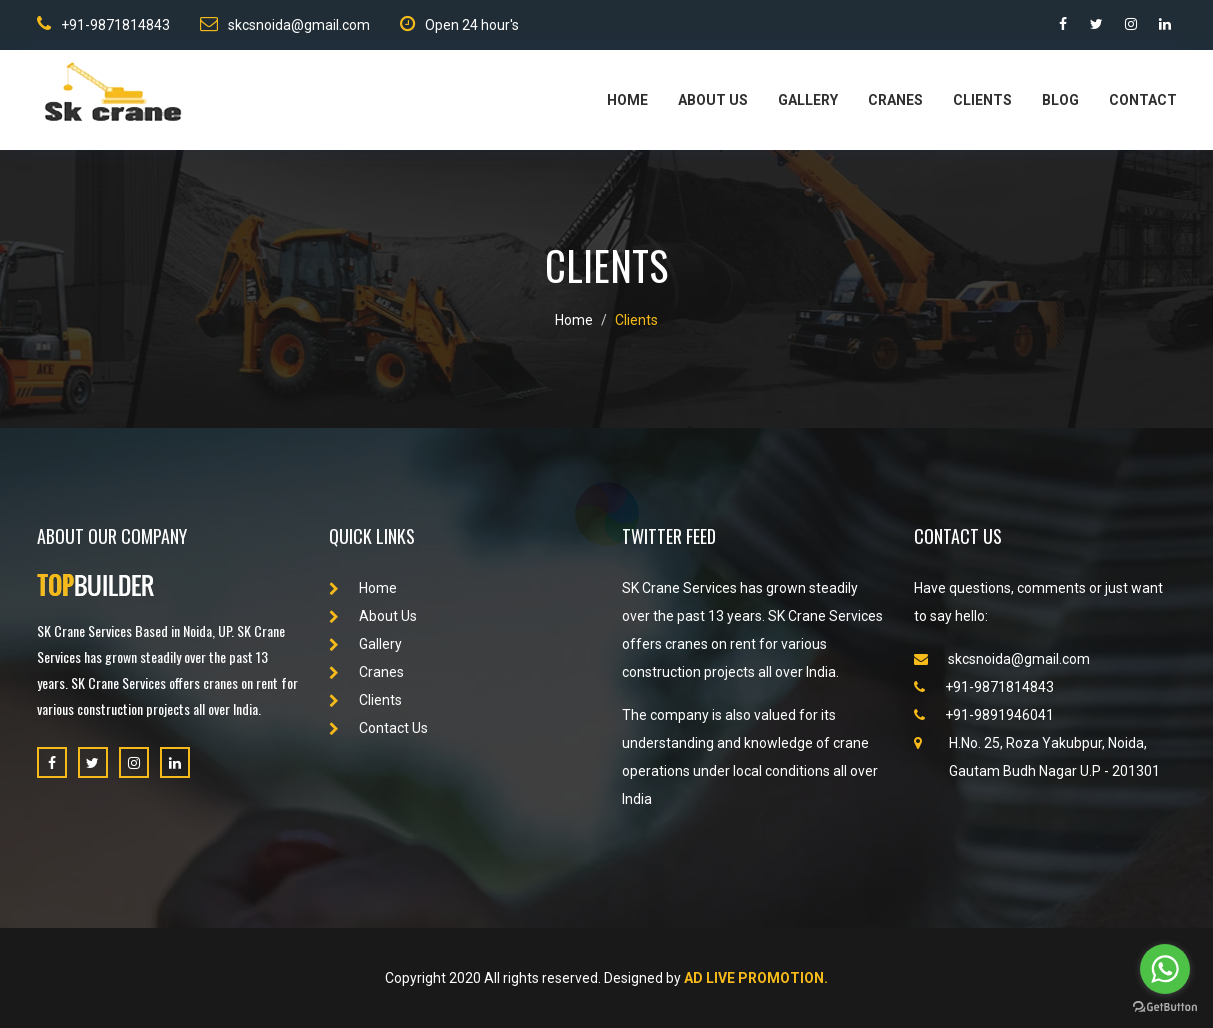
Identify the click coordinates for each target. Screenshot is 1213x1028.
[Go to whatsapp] (1165, 969)
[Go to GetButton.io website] (1165, 1007)
